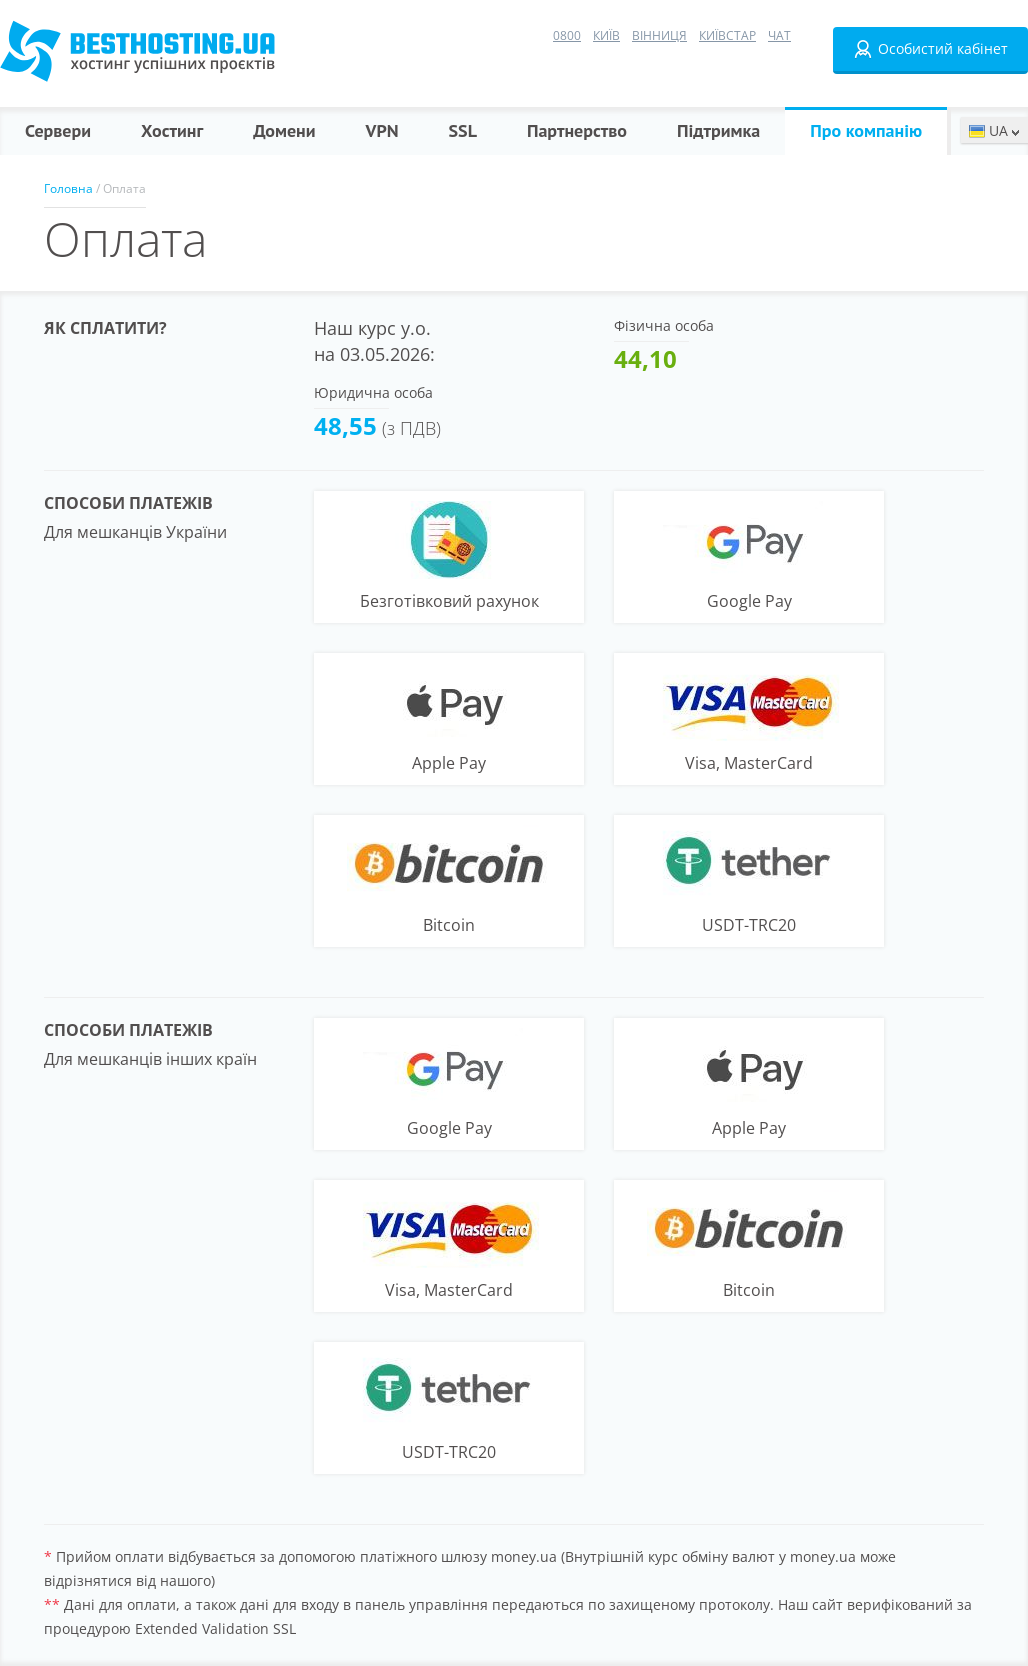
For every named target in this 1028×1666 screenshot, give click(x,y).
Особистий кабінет (930, 49)
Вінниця (659, 35)
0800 (567, 35)
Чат (779, 35)
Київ (606, 35)
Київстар (727, 35)
